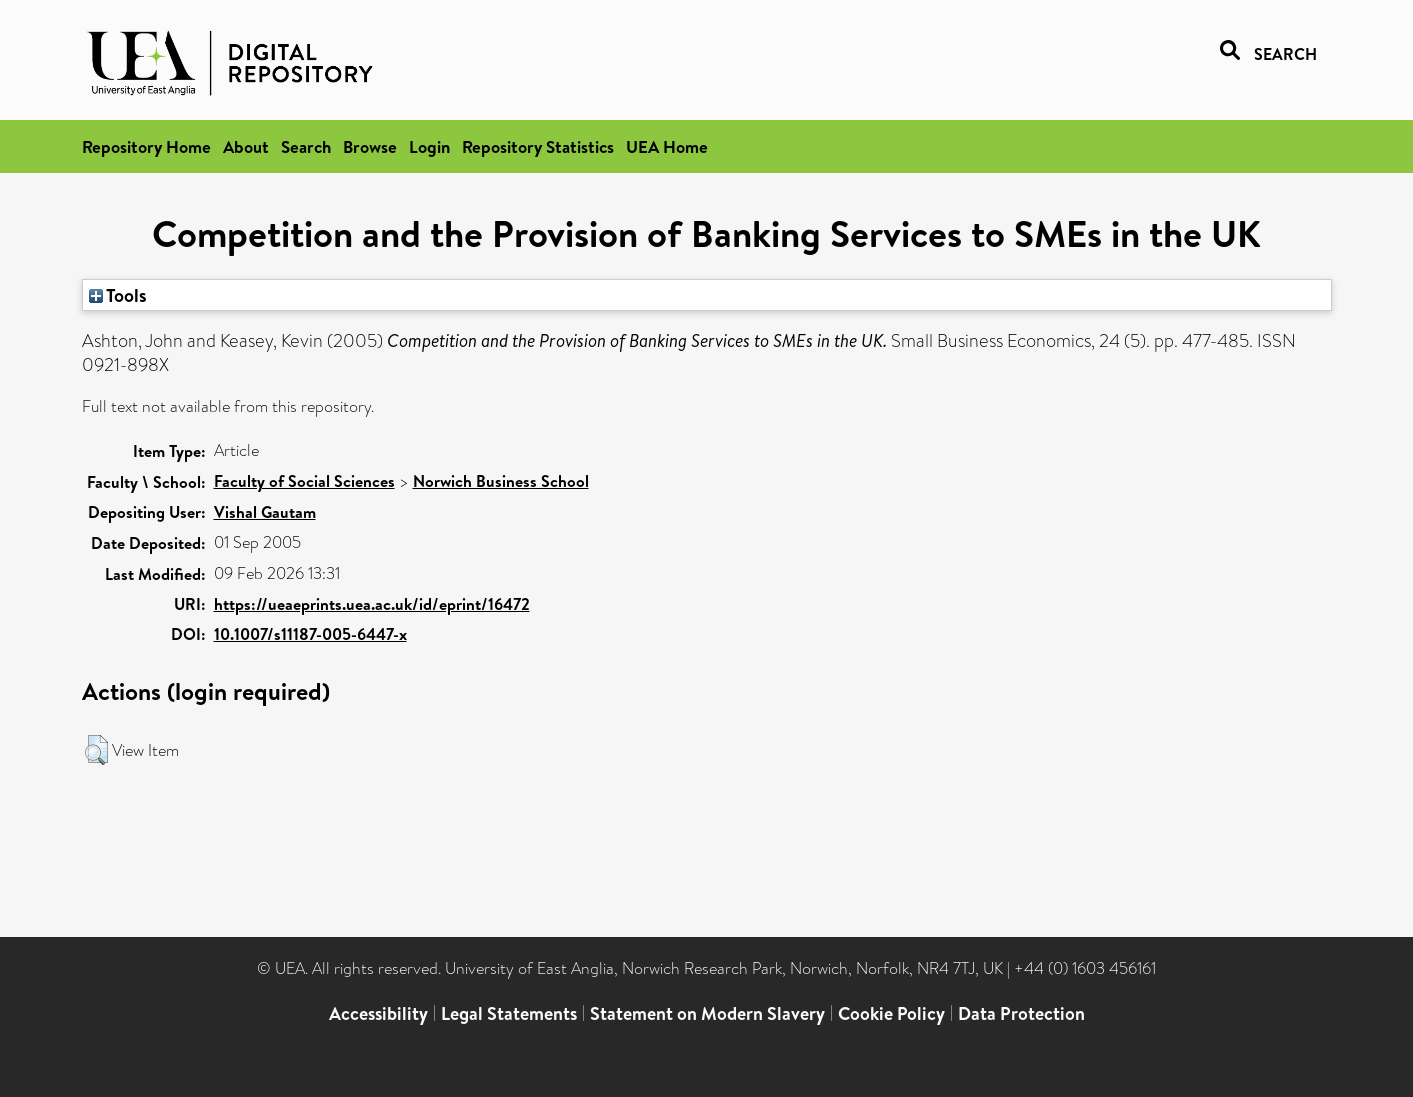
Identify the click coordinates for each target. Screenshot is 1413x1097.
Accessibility (378, 1013)
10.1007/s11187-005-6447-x (310, 634)
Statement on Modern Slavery (707, 1013)
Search (306, 146)
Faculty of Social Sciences (304, 481)
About (246, 146)
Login (429, 146)
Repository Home (146, 146)
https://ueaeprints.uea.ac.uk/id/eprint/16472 (372, 604)
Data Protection (1021, 1013)
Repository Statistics (538, 146)
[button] (96, 750)
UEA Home (667, 146)
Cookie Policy (891, 1013)
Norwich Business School (501, 481)
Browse (370, 146)
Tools (118, 295)
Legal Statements (509, 1013)
